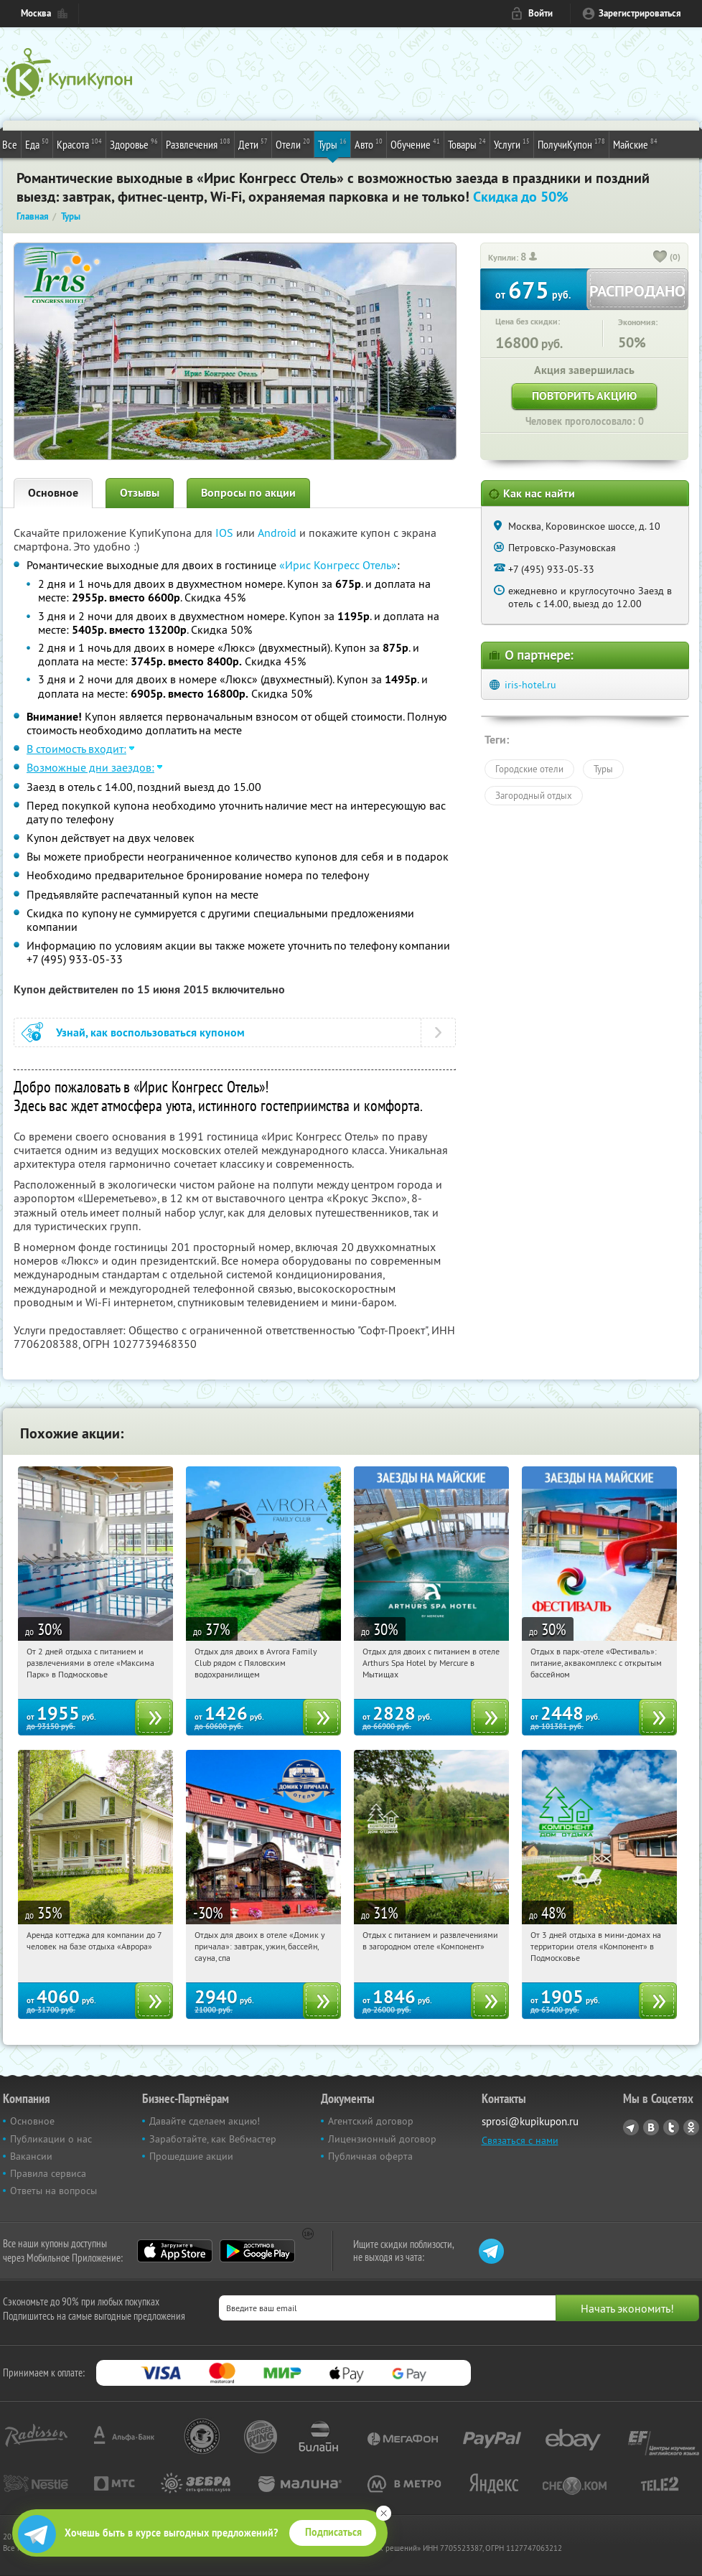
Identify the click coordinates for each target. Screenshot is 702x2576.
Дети (253, 143)
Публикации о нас (51, 2138)
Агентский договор (370, 2120)
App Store (174, 2250)
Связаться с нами (520, 2140)
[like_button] (660, 257)
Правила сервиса (48, 2173)
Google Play (257, 2250)
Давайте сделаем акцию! (204, 2120)
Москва (36, 13)
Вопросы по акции (248, 492)
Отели (293, 143)
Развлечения (198, 143)
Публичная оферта (370, 2156)
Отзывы (139, 492)
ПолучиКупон (571, 143)
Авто (369, 143)
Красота (79, 143)
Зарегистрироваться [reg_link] (640, 13)
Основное (53, 492)
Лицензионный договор (382, 2138)
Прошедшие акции (191, 2156)
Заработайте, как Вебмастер (212, 2138)
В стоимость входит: (76, 748)
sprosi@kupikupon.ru (530, 2121)
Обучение (415, 143)
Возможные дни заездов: (90, 767)
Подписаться (333, 2532)
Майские (635, 143)
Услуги (512, 143)
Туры (332, 143)
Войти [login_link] (540, 13)
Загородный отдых (533, 795)
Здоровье (134, 143)
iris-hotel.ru (530, 684)
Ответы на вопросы (53, 2190)
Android (278, 532)
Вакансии (31, 2156)
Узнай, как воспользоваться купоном (150, 1032)
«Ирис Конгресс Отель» (338, 565)
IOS (225, 532)
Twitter (671, 2127)
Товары (467, 143)
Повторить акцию (584, 395)
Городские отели (529, 768)
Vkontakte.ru (651, 2127)
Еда (37, 143)
